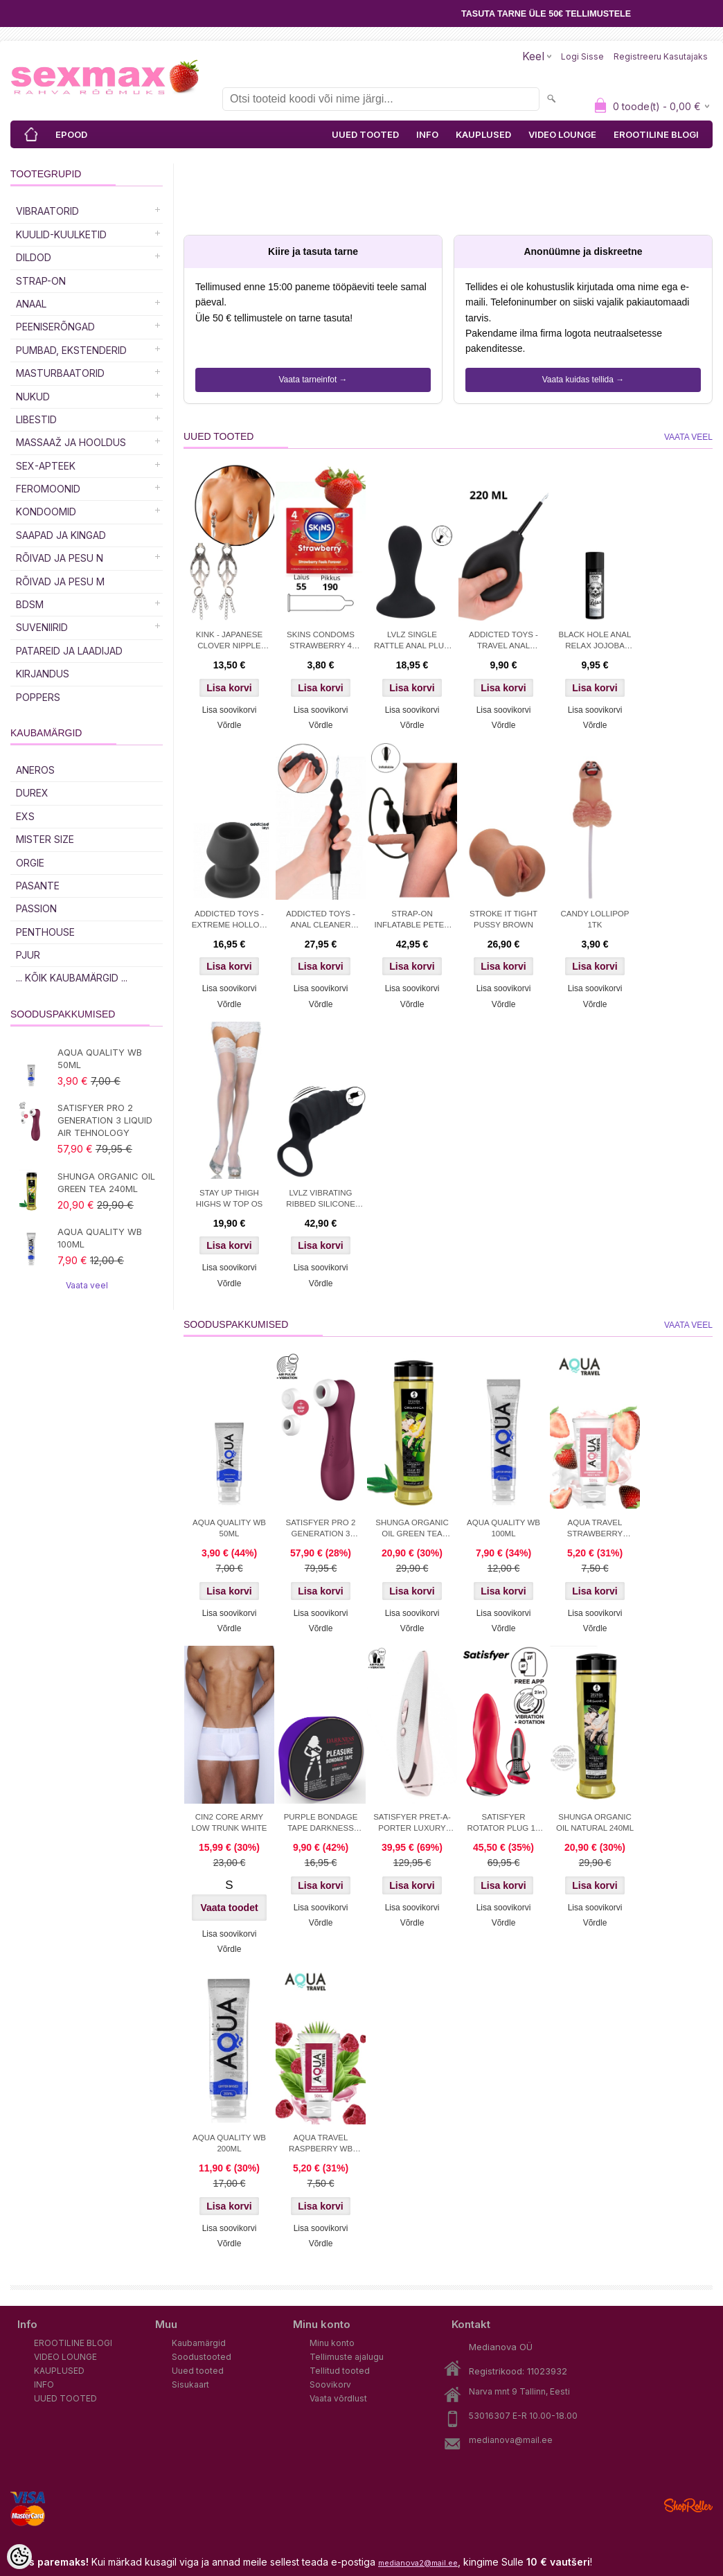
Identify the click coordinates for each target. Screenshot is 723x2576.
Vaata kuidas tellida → (583, 379)
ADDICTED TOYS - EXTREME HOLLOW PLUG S (229, 920)
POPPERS (38, 697)
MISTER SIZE (45, 839)
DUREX (32, 793)
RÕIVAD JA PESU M (60, 581)
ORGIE (30, 863)
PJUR (28, 955)
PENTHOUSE (45, 932)
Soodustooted (201, 2357)
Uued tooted (198, 2370)
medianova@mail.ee (511, 2440)
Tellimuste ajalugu (347, 2357)
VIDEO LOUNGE (562, 134)
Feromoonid (48, 489)
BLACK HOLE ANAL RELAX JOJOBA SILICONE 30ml (595, 641)
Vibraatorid (47, 211)
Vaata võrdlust (338, 2398)
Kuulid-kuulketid (61, 234)
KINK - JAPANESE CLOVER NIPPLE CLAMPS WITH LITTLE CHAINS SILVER (229, 641)
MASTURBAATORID (60, 373)
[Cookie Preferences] (19, 2556)
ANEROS (35, 770)
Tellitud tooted (340, 2370)
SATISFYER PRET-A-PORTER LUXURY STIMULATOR (412, 1824)
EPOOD (71, 134)
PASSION (36, 908)
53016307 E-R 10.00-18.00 (523, 2415)
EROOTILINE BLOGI (656, 134)
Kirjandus (42, 673)
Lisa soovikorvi (229, 710)
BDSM (30, 604)
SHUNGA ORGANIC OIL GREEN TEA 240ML (106, 1182)
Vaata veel (87, 1285)
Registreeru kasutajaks (661, 56)
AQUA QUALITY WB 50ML (99, 1058)
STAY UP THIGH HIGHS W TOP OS (229, 1198)
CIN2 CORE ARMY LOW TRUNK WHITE (229, 1822)
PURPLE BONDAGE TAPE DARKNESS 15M (321, 1824)
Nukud (33, 396)
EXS (25, 816)
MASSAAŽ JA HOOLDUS (71, 442)
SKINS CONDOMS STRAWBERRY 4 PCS (321, 641)
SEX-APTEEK (45, 466)
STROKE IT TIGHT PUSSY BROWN (503, 919)
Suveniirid (42, 627)
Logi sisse (582, 56)
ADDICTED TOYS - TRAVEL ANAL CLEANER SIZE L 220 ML (503, 641)
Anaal (31, 304)
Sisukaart (190, 2384)
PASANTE (38, 885)
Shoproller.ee (688, 2505)
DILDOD (33, 257)
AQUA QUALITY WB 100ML (99, 1238)
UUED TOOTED (365, 134)
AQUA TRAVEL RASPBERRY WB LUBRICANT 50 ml (320, 2144)
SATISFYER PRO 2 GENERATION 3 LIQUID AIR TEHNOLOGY (104, 1120)
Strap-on (41, 281)
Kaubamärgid (199, 2343)
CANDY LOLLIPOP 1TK (595, 919)
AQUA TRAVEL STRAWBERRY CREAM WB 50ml (594, 1529)
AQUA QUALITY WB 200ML (229, 2143)
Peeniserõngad (55, 326)
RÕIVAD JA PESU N (59, 558)
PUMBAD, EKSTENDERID (71, 350)
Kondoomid (46, 511)
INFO (427, 134)
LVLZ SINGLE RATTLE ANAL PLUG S (412, 641)
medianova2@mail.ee (418, 2563)
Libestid (36, 419)
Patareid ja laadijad (69, 651)
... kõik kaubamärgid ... (71, 978)
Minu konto (332, 2343)
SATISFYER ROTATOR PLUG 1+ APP (503, 1824)
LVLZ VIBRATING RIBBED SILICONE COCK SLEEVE (320, 1200)
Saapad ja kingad (61, 535)
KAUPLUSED (483, 134)
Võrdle (229, 725)
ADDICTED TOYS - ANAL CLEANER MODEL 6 (320, 920)
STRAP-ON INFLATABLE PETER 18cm (412, 920)
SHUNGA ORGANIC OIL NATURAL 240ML (595, 1822)
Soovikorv (330, 2384)
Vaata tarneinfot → (312, 379)
